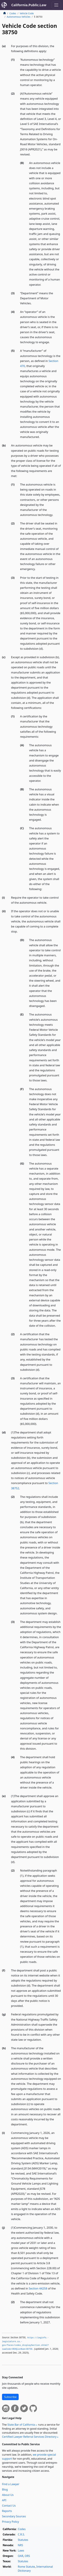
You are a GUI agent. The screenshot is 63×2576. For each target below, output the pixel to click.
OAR (20, 2556)
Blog (5, 2489)
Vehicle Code (27, 13)
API (4, 2500)
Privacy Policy (10, 2522)
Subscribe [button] (10, 2397)
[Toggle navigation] (56, 5)
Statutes (23, 2540)
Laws (21, 2550)
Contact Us (9, 2505)
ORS (27, 2556)
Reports (7, 2511)
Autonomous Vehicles (18, 16)
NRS (20, 2545)
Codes (12, 13)
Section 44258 (38, 2288)
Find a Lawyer (10, 2484)
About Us (8, 2495)
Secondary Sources (14, 2516)
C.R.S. (21, 2534)
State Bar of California (21, 2424)
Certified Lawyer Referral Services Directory (29, 2437)
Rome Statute (26, 2566)
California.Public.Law (28, 5)
